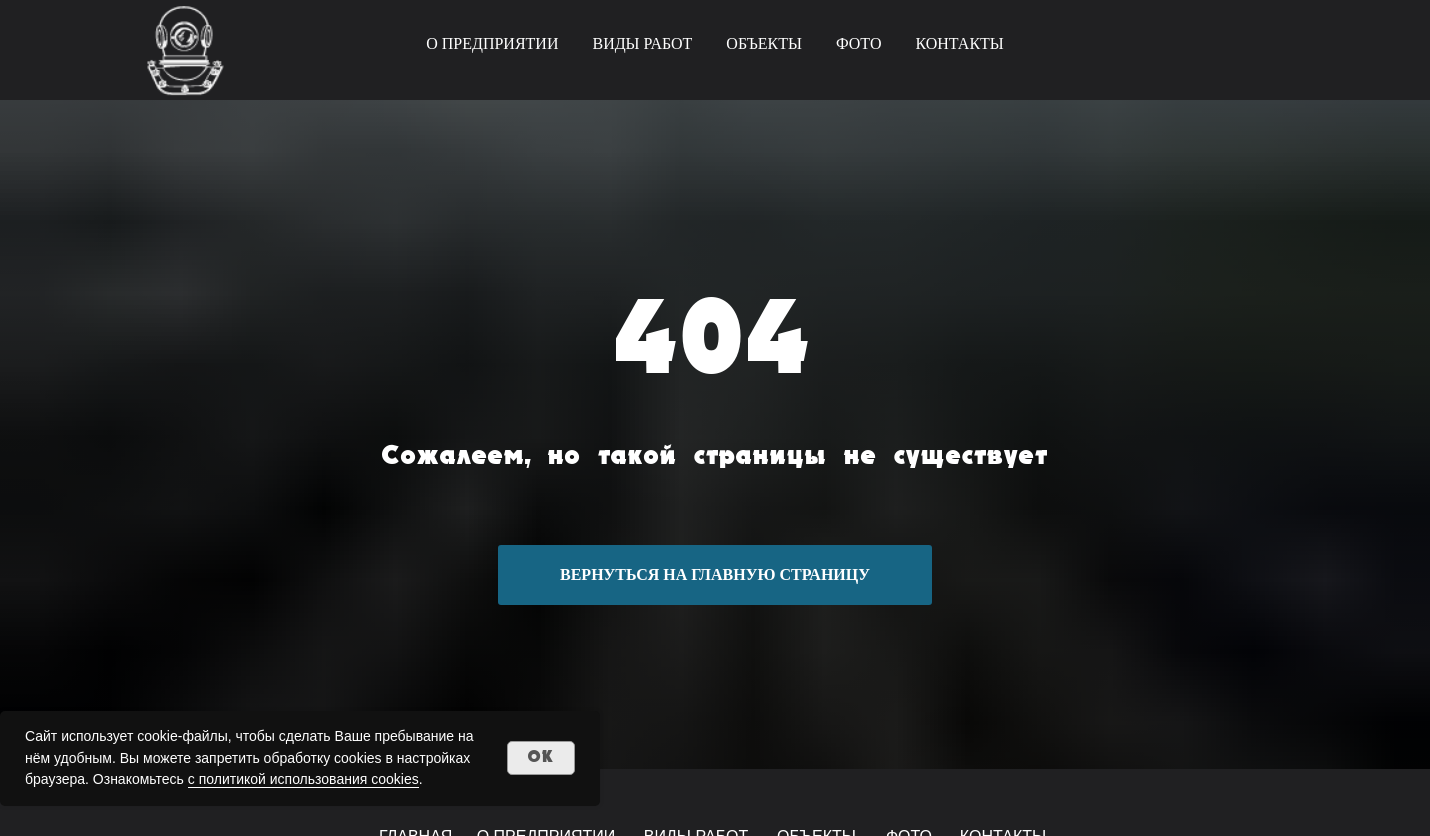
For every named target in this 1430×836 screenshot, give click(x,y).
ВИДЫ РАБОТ (642, 43)
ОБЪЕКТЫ (764, 43)
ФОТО (859, 43)
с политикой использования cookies (303, 779)
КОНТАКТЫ (959, 43)
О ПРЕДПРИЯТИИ (492, 43)
